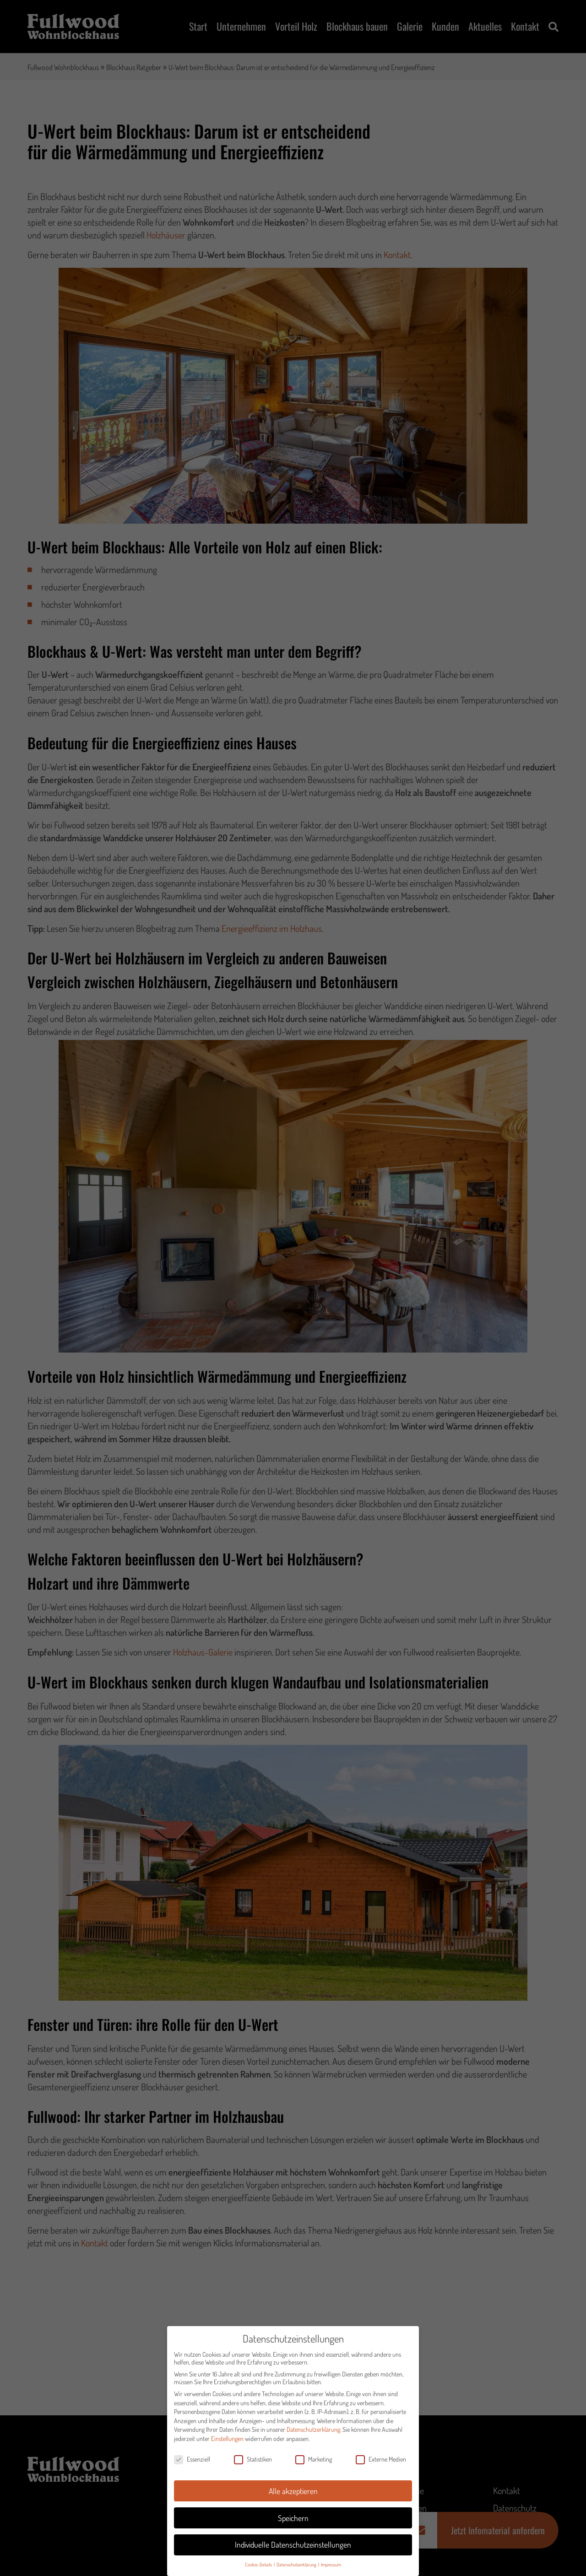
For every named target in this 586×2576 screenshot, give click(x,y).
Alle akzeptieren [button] (293, 2495)
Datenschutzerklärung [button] (297, 2568)
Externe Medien (381, 2463)
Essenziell (192, 2463)
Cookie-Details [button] (259, 2568)
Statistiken (253, 2463)
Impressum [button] (331, 2568)
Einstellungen (227, 2442)
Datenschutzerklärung (313, 2434)
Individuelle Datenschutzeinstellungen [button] (293, 2549)
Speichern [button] (293, 2522)
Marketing (313, 2463)
